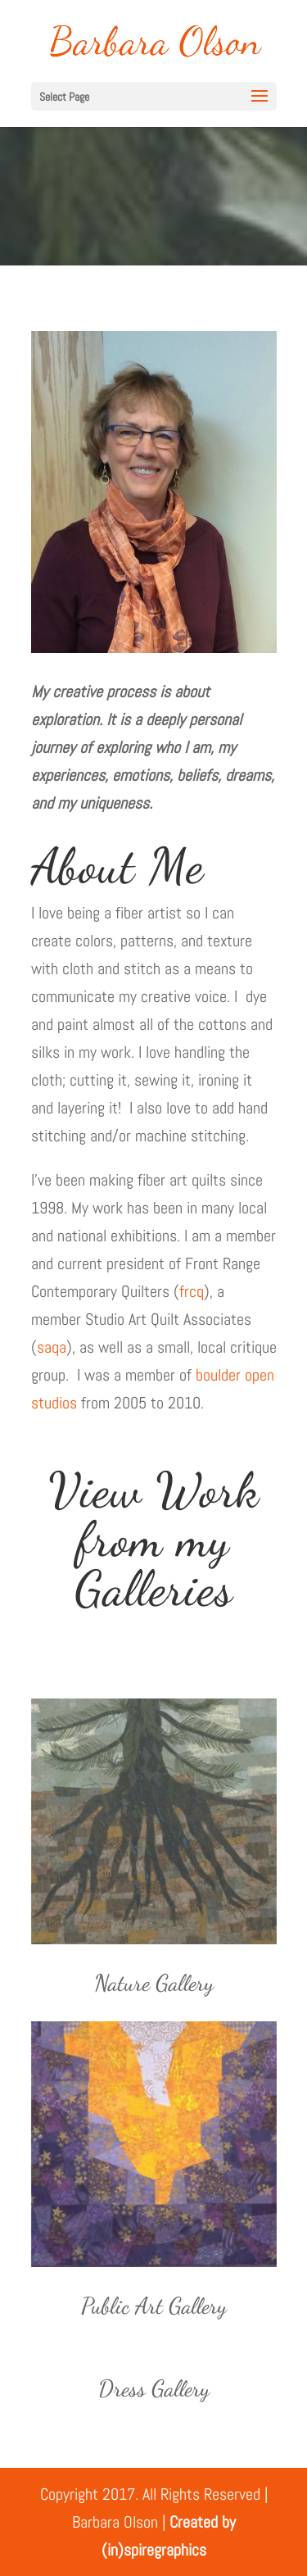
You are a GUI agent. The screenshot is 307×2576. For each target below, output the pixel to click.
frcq (191, 1291)
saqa (51, 1347)
